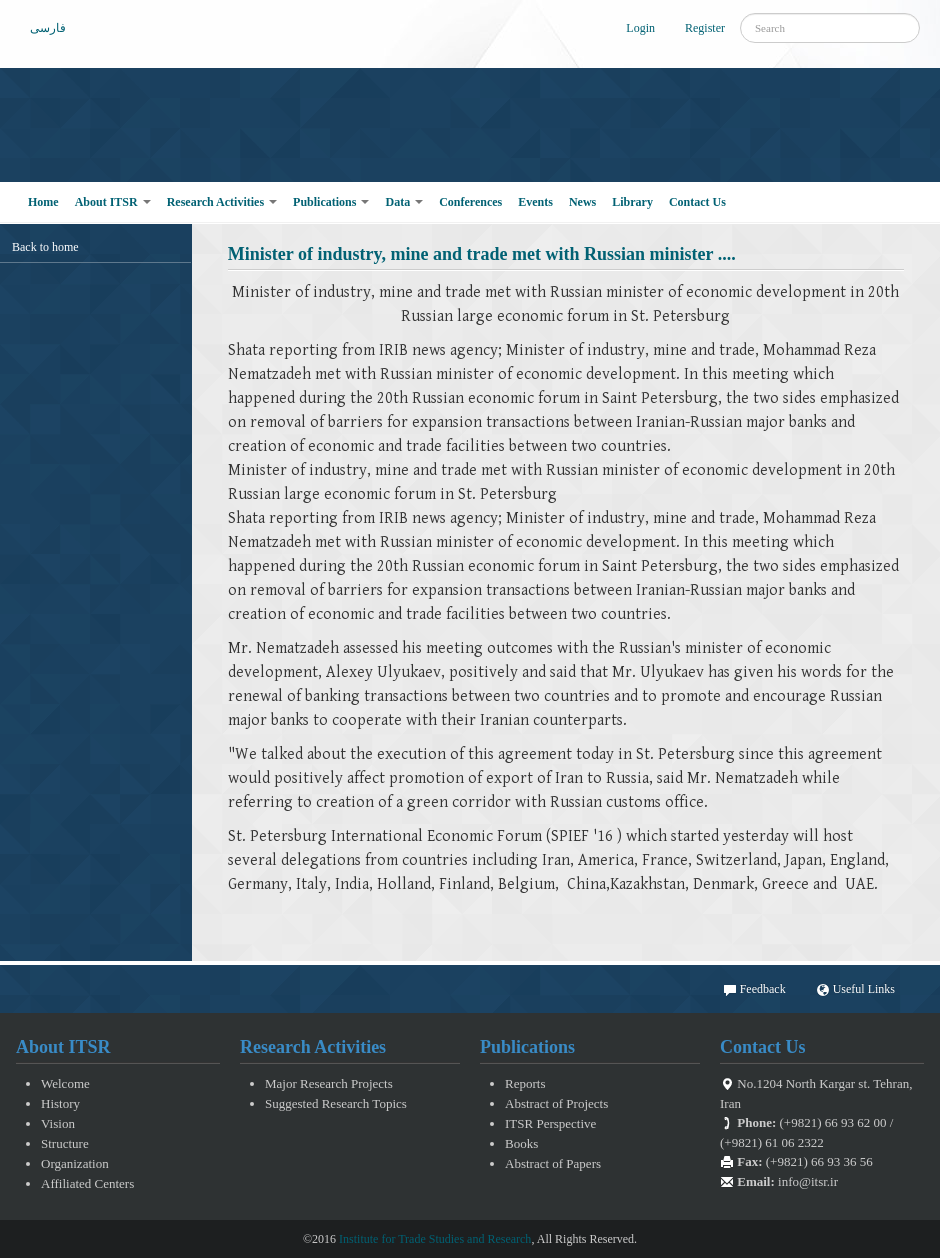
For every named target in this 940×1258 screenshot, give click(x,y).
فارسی (48, 28)
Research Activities (222, 202)
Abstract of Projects (556, 1103)
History (60, 1103)
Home (43, 202)
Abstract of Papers (553, 1163)
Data (404, 202)
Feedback (754, 989)
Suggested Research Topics (336, 1103)
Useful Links (855, 989)
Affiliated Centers (87, 1183)
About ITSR (113, 202)
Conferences (470, 202)
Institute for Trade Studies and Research (435, 1239)
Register (705, 28)
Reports (525, 1083)
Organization (75, 1163)
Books (521, 1143)
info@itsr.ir (808, 1181)
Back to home (45, 247)
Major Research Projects (329, 1083)
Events (535, 202)
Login (640, 28)
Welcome (65, 1083)
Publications (331, 202)
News (582, 202)
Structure (65, 1143)
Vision (58, 1123)
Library (632, 202)
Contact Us (697, 202)
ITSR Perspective (550, 1123)
